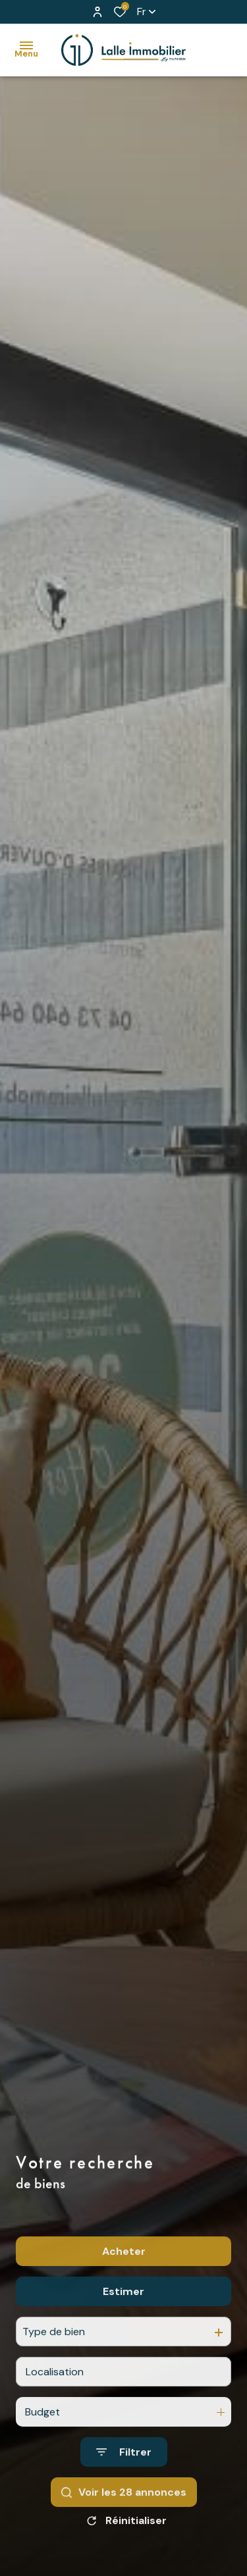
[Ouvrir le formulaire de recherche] (123, 2487)
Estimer (123, 2327)
